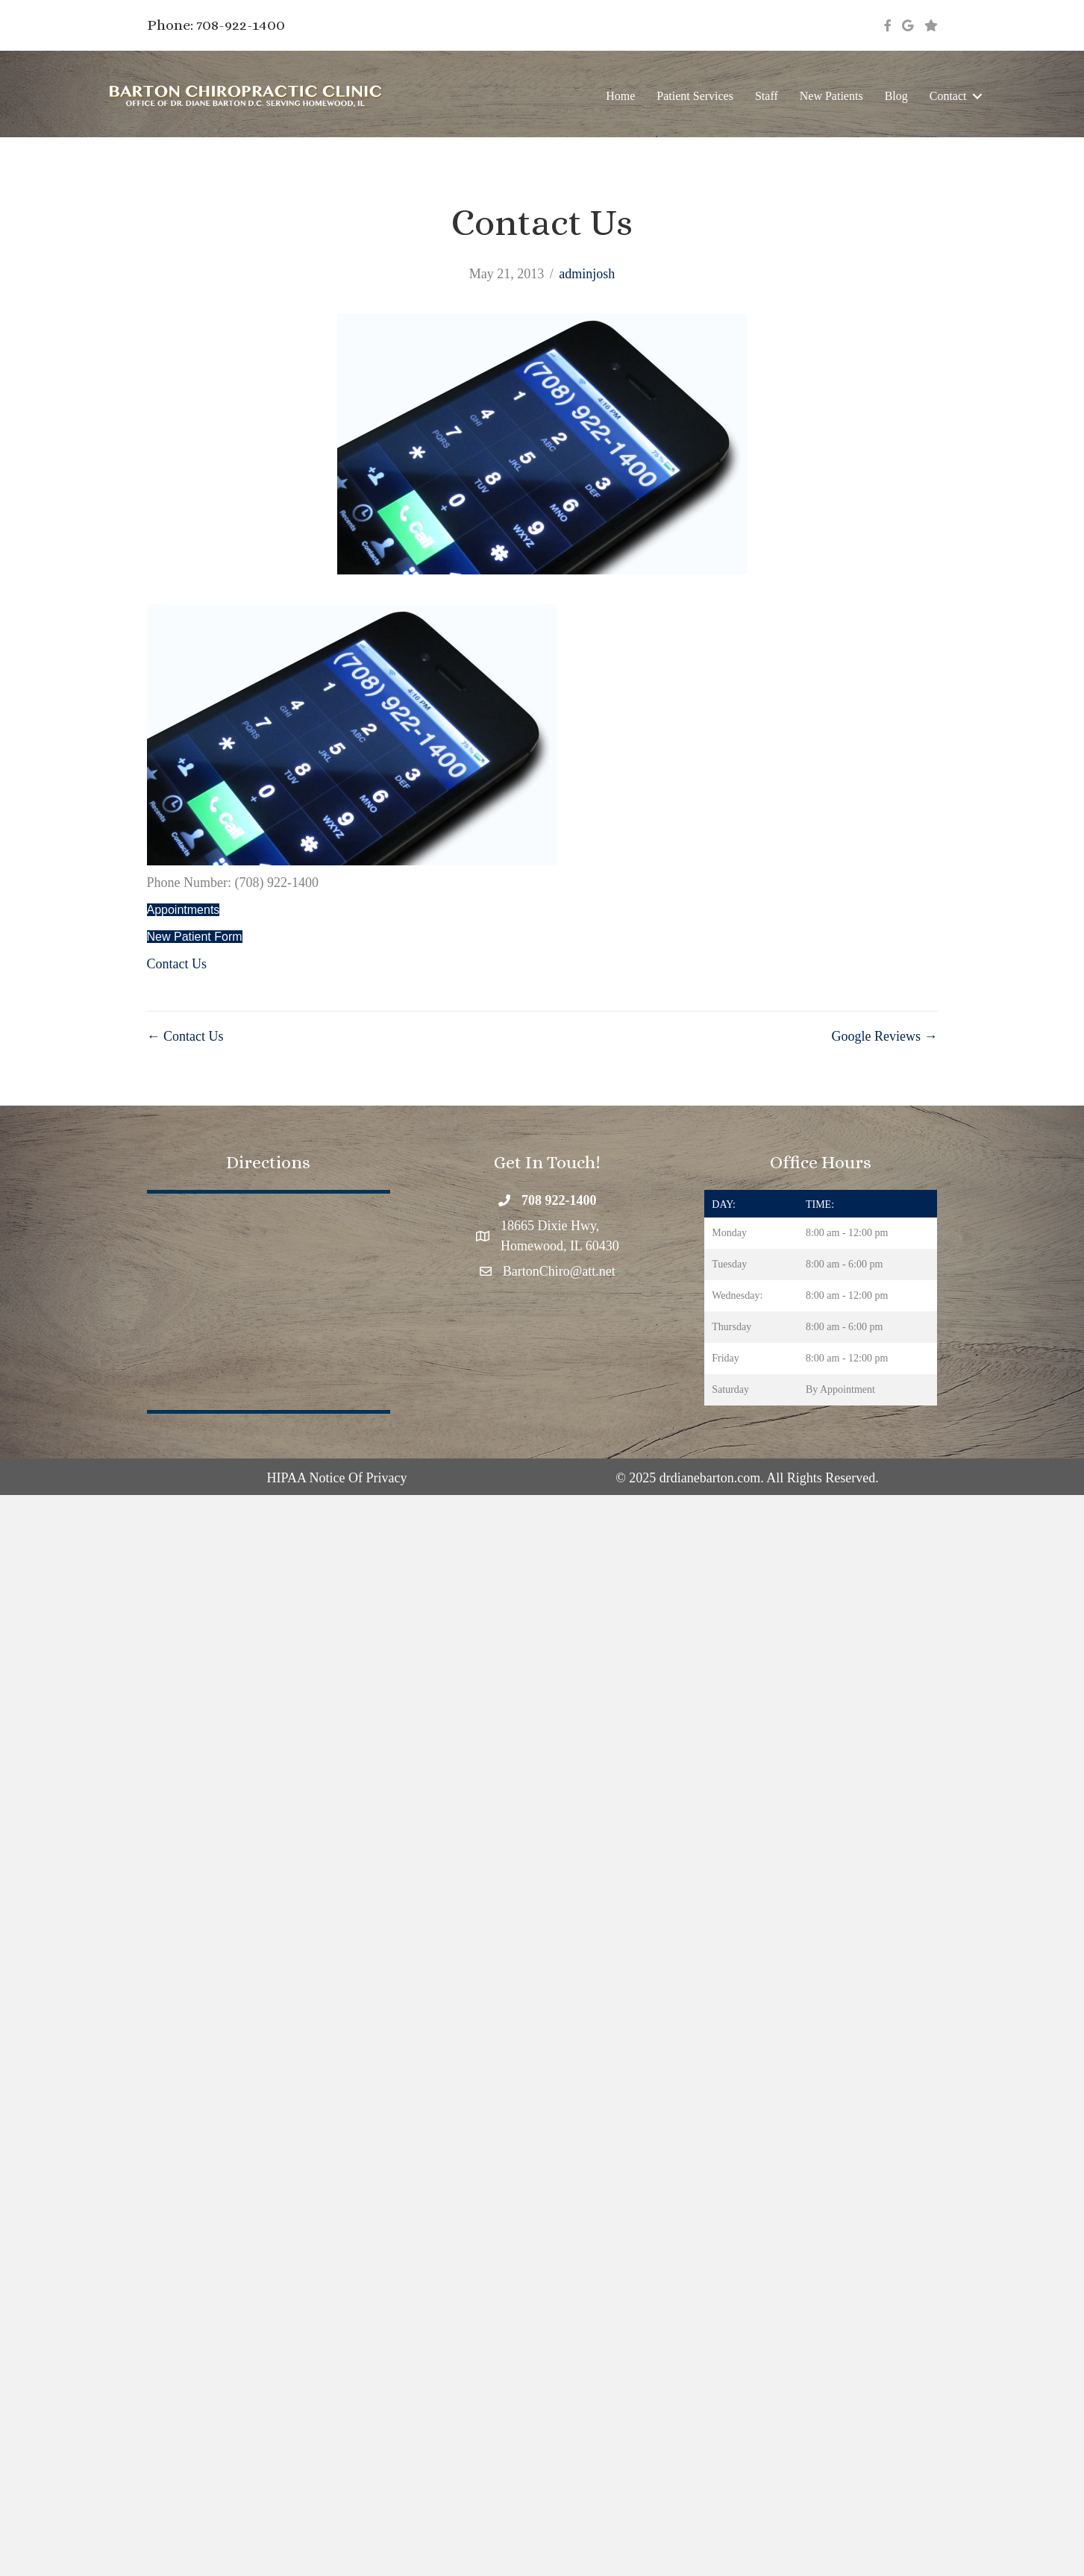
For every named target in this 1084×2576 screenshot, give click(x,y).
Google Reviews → (885, 1036)
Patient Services (695, 96)
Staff (766, 96)
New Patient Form (194, 936)
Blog (896, 96)
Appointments (183, 909)
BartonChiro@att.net (559, 1271)
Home (620, 96)
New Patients (831, 96)
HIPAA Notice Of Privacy (337, 1477)
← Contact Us (185, 1036)
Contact (948, 96)
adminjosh (587, 273)
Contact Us (177, 963)
